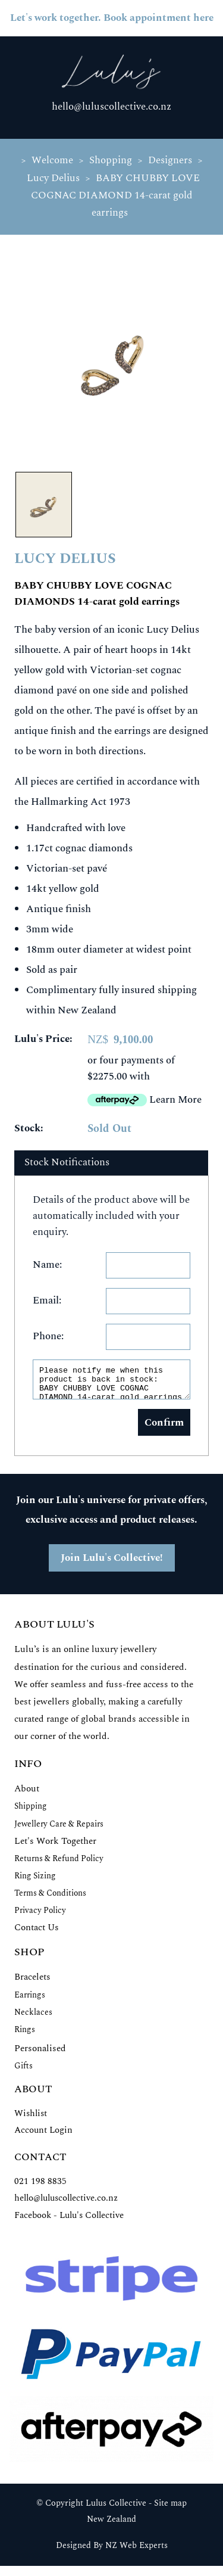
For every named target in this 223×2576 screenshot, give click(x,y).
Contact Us (36, 1933)
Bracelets (32, 1982)
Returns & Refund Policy (58, 1864)
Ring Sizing (35, 1881)
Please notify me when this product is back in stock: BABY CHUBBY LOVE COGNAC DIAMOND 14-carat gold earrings (111, 1382)
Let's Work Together (55, 1846)
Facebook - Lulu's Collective (69, 2220)
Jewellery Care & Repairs (58, 1829)
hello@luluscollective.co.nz (111, 106)
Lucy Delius (53, 178)
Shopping (110, 160)
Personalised (40, 2054)
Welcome (52, 160)
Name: (47, 1265)
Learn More (175, 1099)
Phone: (48, 1336)
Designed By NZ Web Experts (112, 2551)
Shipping (30, 1811)
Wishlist (30, 2119)
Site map (170, 2508)
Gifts (23, 2071)
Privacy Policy (40, 1915)
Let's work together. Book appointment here (111, 18)
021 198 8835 (40, 2187)
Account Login (43, 2135)
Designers (170, 160)
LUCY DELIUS (65, 559)
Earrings (29, 2000)
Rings (24, 2035)
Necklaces (33, 2017)
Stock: (28, 1128)
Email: (47, 1300)
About (26, 1794)
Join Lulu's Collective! (112, 1563)
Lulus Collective (116, 2508)
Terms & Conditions (50, 1898)
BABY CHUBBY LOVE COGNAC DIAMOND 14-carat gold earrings (115, 195)
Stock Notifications (66, 1162)
